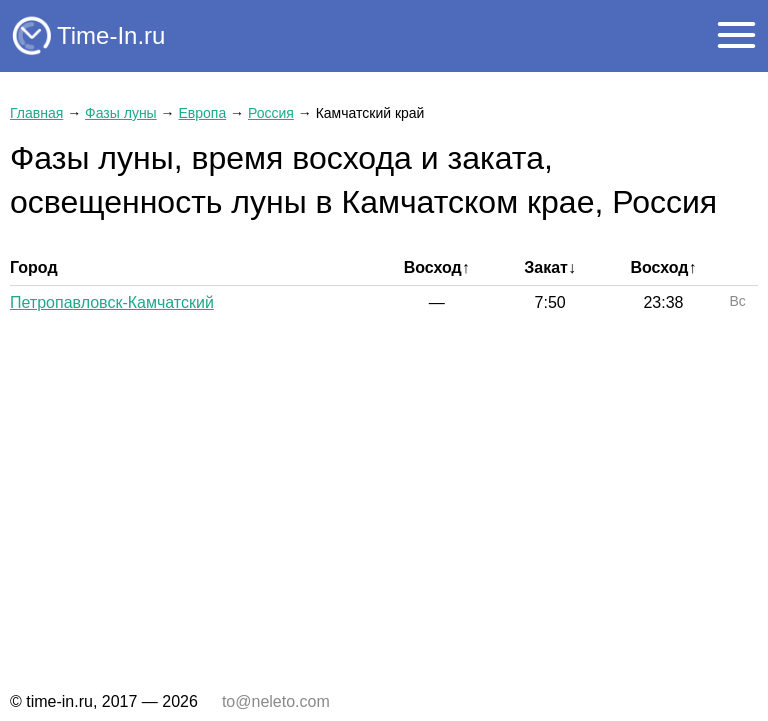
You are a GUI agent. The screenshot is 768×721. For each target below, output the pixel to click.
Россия (271, 113)
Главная (36, 113)
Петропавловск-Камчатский (112, 302)
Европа (202, 113)
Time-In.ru (111, 35)
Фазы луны (121, 113)
